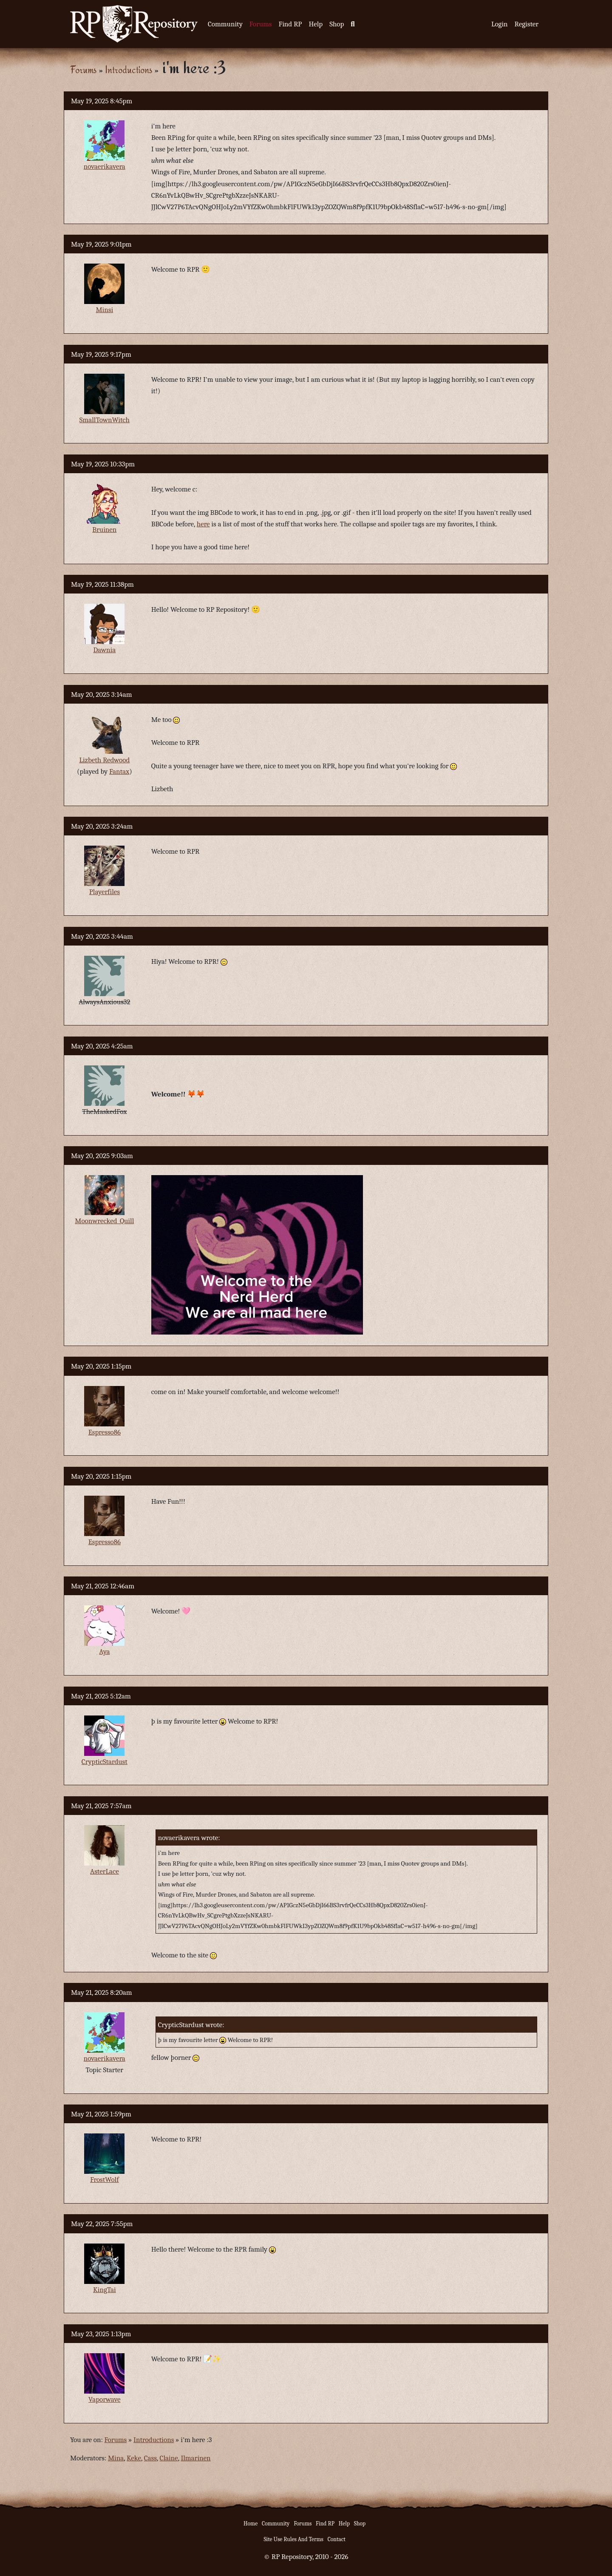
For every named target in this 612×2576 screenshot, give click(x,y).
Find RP (290, 24)
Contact (337, 2539)
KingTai (104, 2290)
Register (526, 24)
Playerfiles (104, 892)
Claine (169, 2458)
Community (225, 24)
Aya (104, 1651)
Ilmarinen (195, 2458)
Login (499, 24)
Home (251, 2523)
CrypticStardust (105, 1762)
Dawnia (104, 650)
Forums (260, 24)
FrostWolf (104, 2180)
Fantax (119, 771)
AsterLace (104, 1871)
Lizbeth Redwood (104, 760)
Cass (150, 2458)
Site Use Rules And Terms (293, 2539)
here (203, 524)
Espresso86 (104, 1432)
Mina (116, 2458)
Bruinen (104, 529)
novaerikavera (104, 166)
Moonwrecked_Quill (104, 1221)
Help (316, 24)
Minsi (104, 310)
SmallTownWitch (104, 420)
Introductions (128, 69)
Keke (134, 2458)
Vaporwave (104, 2399)
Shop (336, 24)
